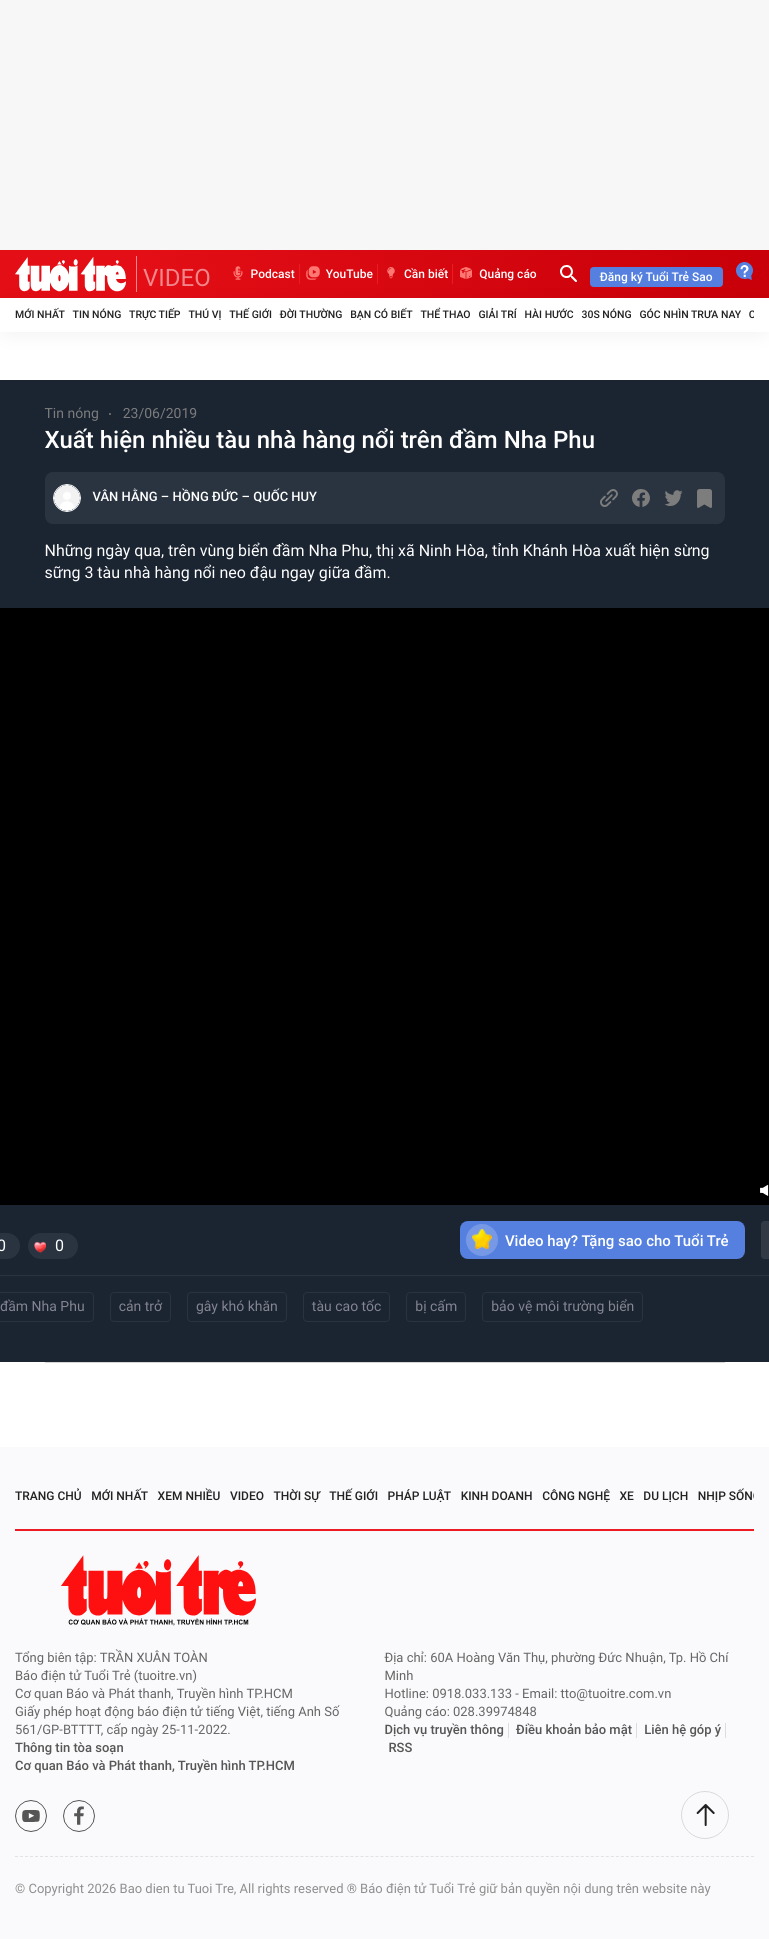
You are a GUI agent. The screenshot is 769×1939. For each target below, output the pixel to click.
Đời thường (311, 314)
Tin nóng (97, 314)
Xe (626, 1496)
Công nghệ (576, 1496)
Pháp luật (420, 1496)
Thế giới (250, 314)
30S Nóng (606, 314)
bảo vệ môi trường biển (562, 1307)
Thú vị (204, 314)
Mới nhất (40, 314)
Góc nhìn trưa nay (690, 314)
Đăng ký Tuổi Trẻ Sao (656, 277)
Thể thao (445, 314)
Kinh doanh (497, 1496)
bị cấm (436, 1307)
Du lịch (665, 1496)
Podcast (262, 274)
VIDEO (177, 278)
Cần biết (415, 274)
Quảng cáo (497, 274)
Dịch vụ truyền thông (444, 1730)
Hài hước (549, 314)
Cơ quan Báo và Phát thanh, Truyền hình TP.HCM (155, 1766)
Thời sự (297, 1496)
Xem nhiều (189, 1496)
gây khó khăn (237, 1307)
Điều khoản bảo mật (574, 1730)
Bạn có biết (381, 314)
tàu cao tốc (347, 1307)
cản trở (140, 1307)
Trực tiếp (154, 314)
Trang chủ (48, 1496)
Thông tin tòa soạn (69, 1748)
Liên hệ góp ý (682, 1730)
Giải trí (497, 314)
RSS (401, 1748)
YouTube (338, 274)
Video (247, 1496)
